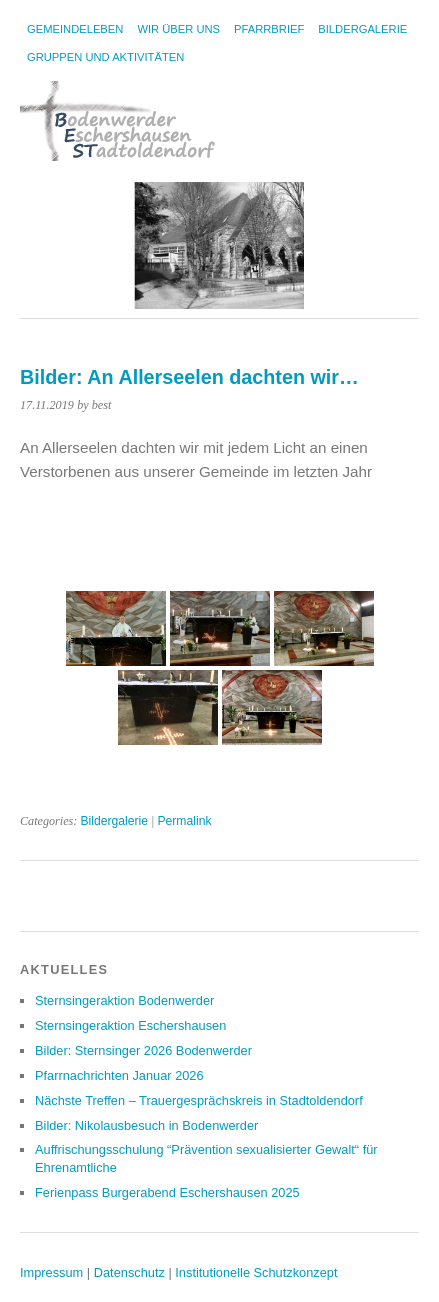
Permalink (184, 821)
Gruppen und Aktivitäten (105, 57)
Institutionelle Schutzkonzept (256, 1272)
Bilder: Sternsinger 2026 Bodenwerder (143, 1050)
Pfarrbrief (269, 29)
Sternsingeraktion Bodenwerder (124, 1000)
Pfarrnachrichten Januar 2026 (119, 1075)
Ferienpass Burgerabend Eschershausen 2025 (167, 1192)
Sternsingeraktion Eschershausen (130, 1025)
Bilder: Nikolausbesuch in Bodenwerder (146, 1125)
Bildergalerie (362, 29)
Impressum (51, 1272)
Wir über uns (178, 29)
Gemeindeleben (75, 29)
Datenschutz (129, 1272)
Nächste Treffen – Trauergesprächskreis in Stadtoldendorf (199, 1100)
